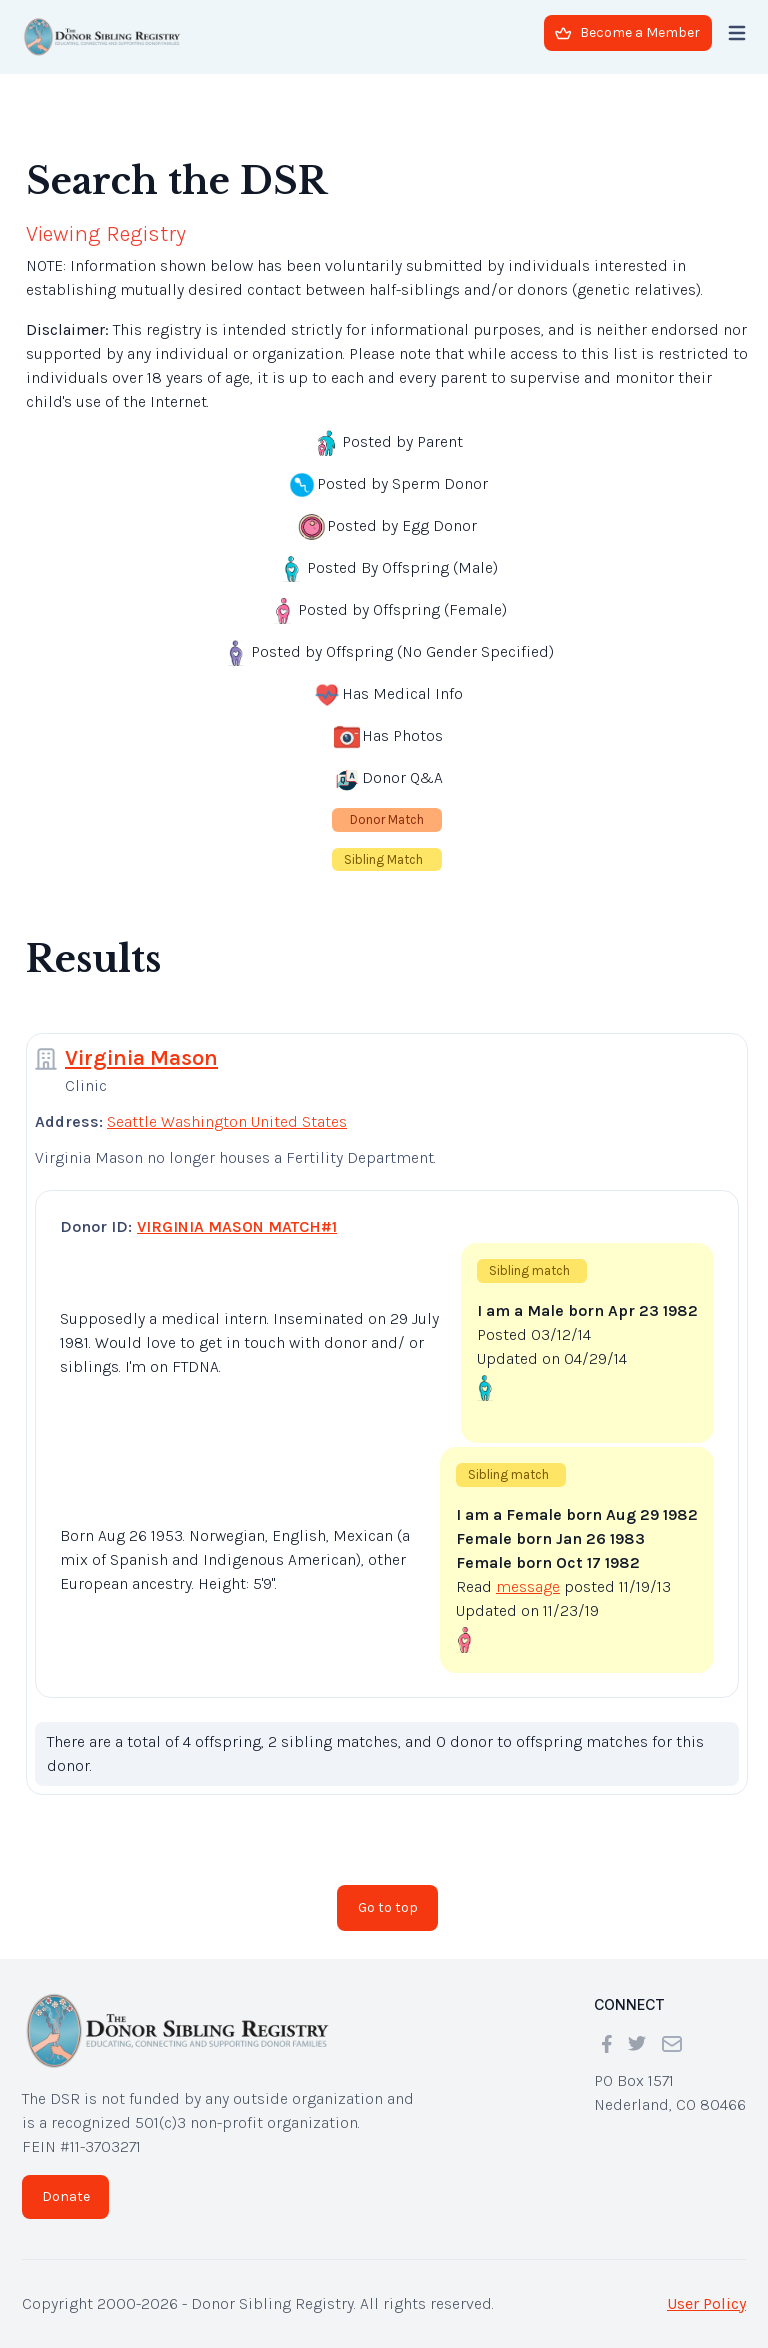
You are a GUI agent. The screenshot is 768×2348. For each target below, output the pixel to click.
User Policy (706, 2303)
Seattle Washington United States (227, 1121)
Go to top (388, 1907)
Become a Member (627, 32)
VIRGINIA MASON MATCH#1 (237, 1226)
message (528, 1586)
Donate (66, 2196)
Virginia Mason (141, 1058)
